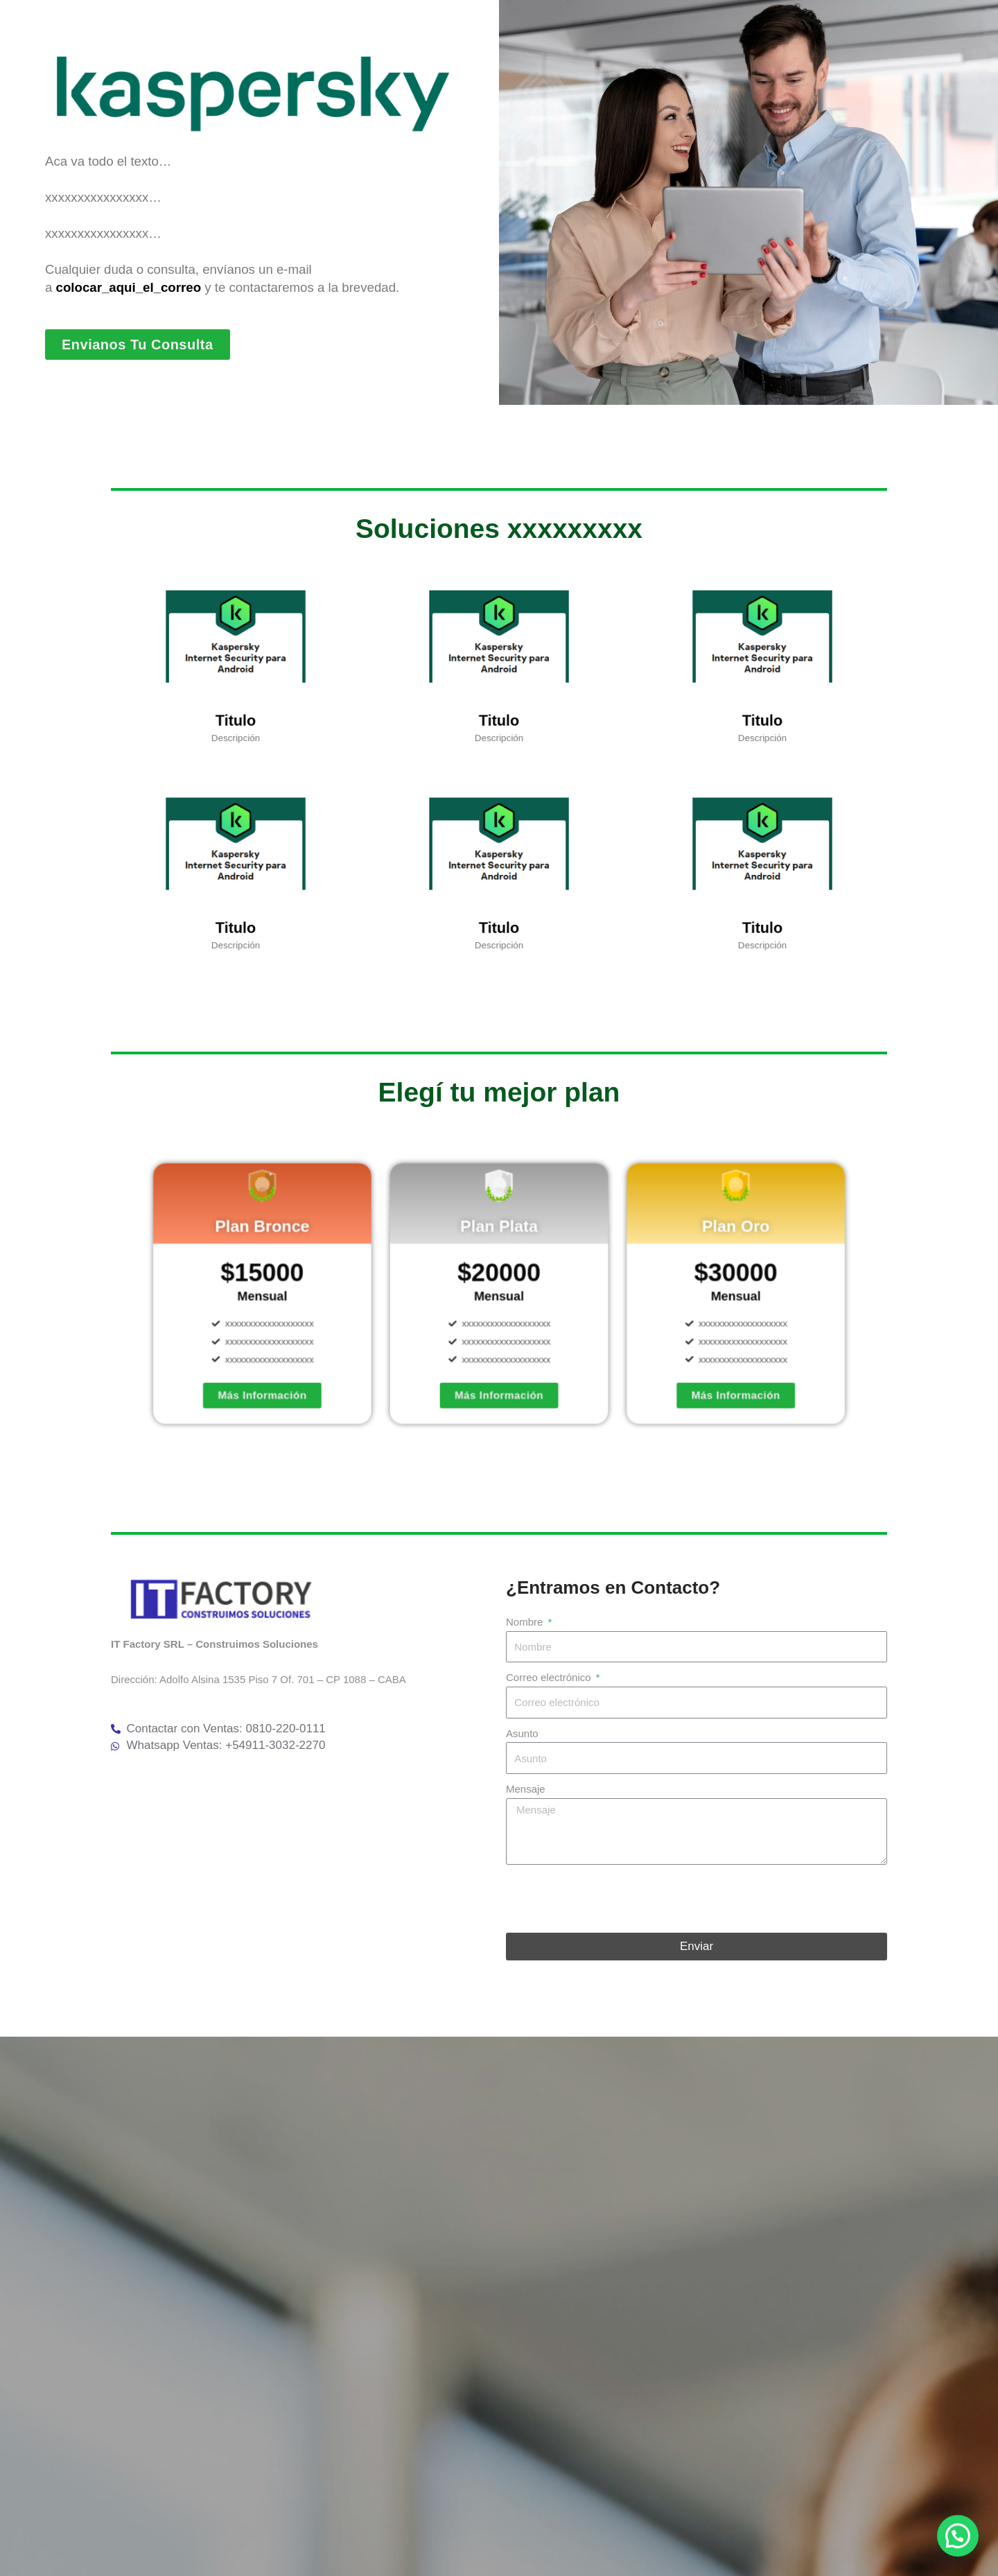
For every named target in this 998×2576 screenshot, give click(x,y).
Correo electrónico (550, 1677)
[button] (958, 2536)
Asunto (522, 1733)
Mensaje (525, 1789)
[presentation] (611, 1899)
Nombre (526, 1622)
